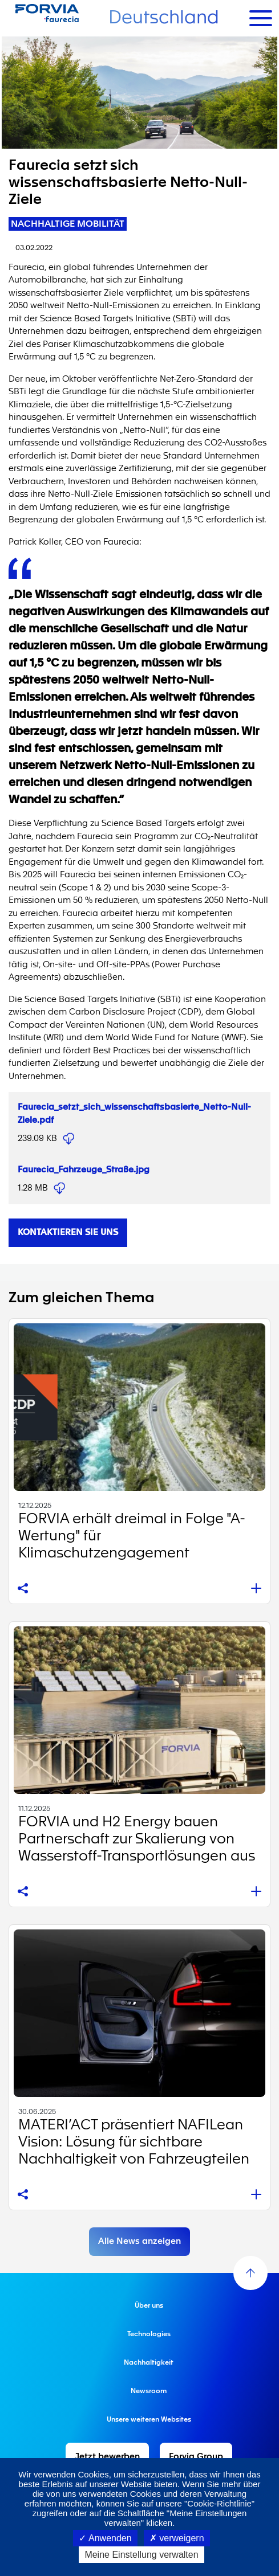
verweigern (176, 2538)
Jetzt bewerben (107, 2456)
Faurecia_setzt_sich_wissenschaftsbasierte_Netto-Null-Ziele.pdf (68, 1138)
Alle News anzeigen (139, 2241)
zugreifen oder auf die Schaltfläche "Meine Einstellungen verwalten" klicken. (140, 2518)
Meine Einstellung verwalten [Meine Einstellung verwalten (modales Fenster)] (141, 2554)
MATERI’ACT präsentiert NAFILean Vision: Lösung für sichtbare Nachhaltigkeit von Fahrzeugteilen (133, 2142)
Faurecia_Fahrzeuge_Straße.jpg (83, 1170)
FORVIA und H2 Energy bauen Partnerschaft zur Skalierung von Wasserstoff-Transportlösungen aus (136, 1839)
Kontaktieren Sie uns (68, 1232)
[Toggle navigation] (260, 18)
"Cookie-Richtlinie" (219, 2503)
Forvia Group (196, 2456)
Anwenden (105, 2538)
